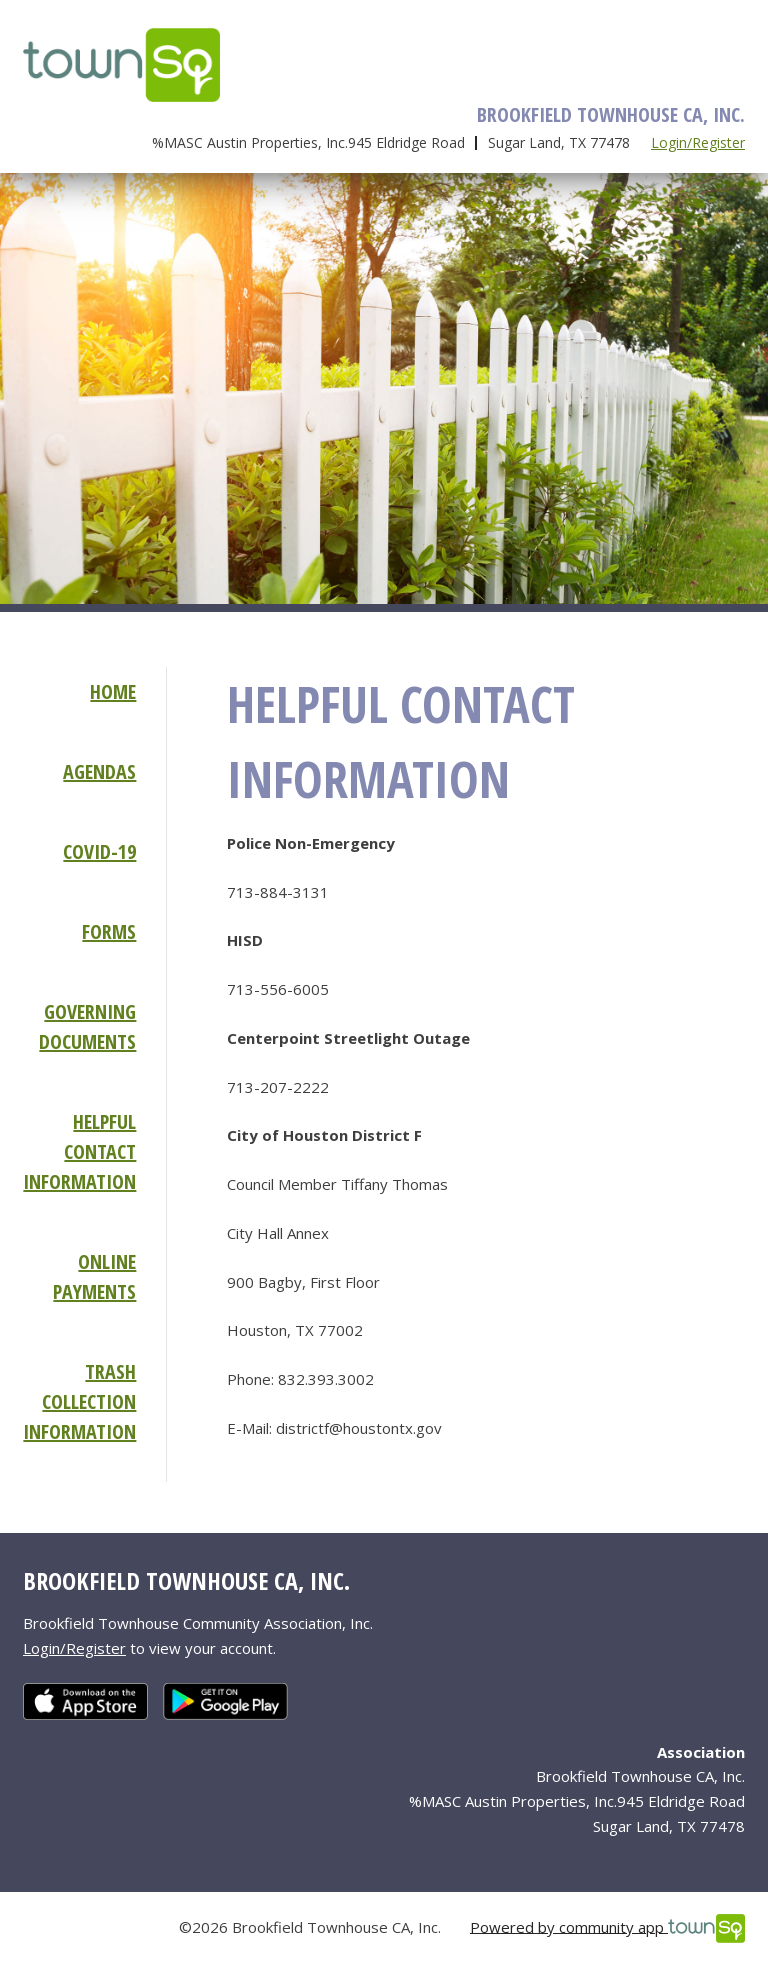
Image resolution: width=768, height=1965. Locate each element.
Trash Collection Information (79, 1401)
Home (113, 691)
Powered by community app (607, 1928)
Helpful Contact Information (79, 1151)
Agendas (99, 771)
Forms (109, 931)
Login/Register (698, 142)
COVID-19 (99, 851)
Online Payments (94, 1276)
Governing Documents (87, 1026)
